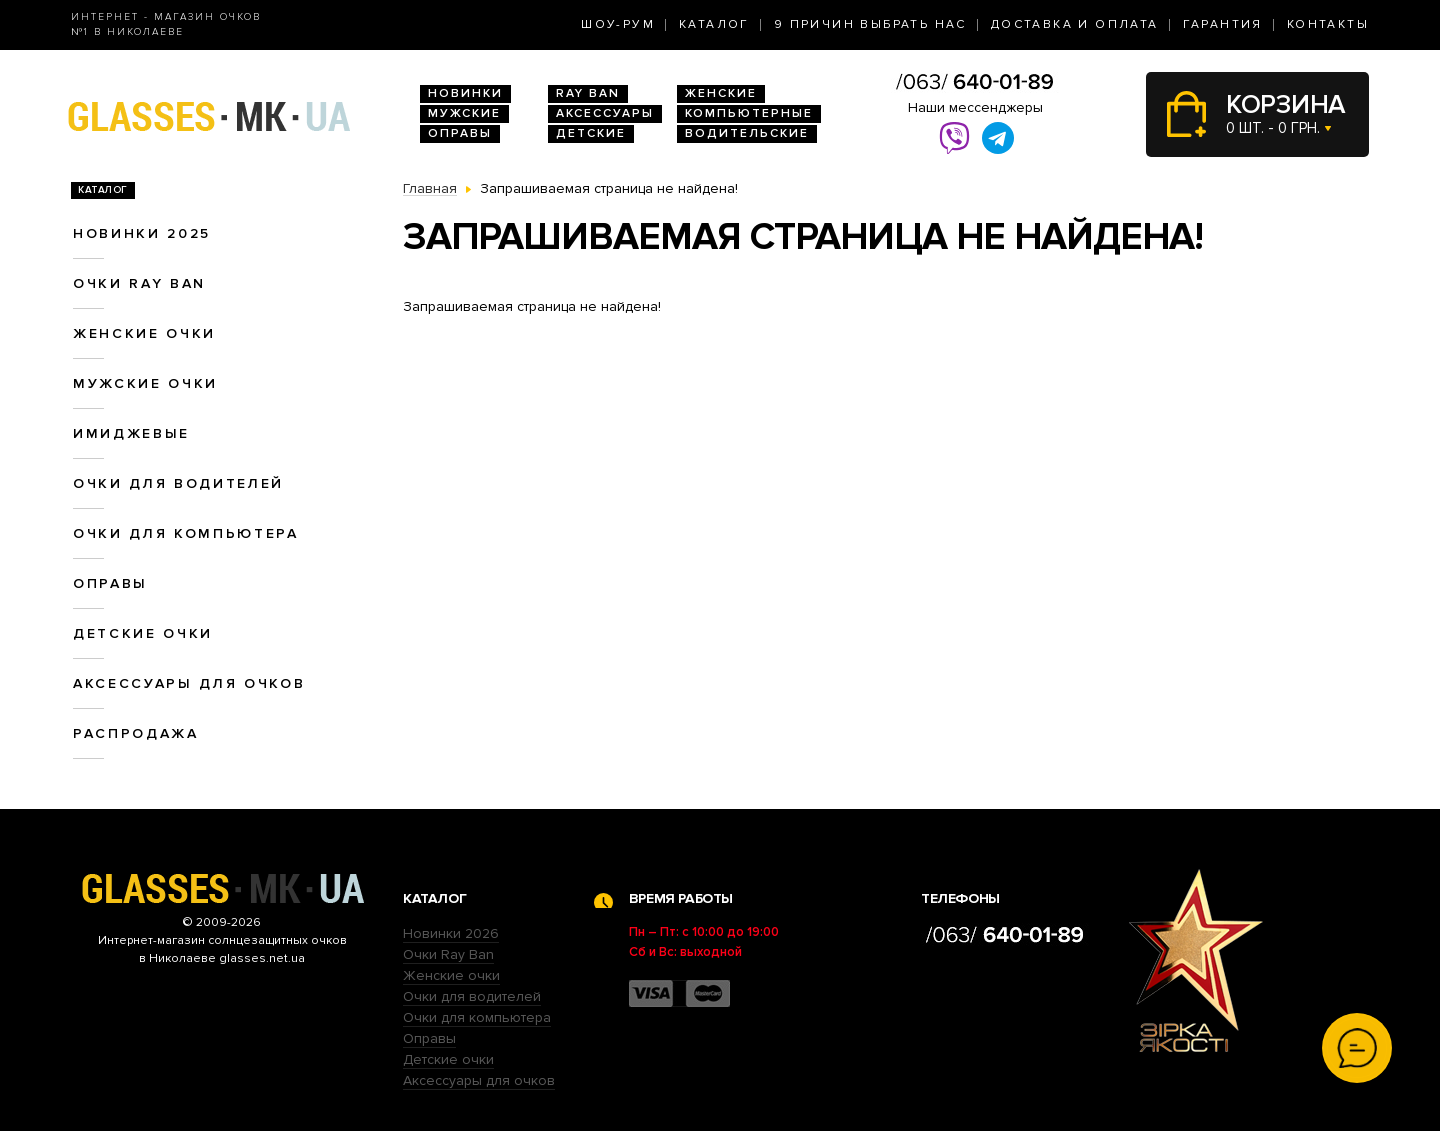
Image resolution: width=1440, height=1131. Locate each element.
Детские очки (143, 633)
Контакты (1328, 24)
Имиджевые (131, 433)
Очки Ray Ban (448, 954)
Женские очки (144, 333)
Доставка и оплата (1075, 24)
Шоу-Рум (618, 24)
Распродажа (136, 733)
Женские (721, 93)
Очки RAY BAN (139, 283)
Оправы (460, 133)
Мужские (464, 113)
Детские (591, 133)
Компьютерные (749, 113)
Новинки (465, 93)
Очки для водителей (178, 483)
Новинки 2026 (451, 933)
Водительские (747, 133)
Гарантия (1223, 24)
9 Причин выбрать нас (870, 24)
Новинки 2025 (142, 233)
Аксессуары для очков (189, 683)
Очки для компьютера (186, 533)
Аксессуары (605, 113)
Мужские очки (145, 383)
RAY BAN (588, 93)
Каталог (714, 24)
